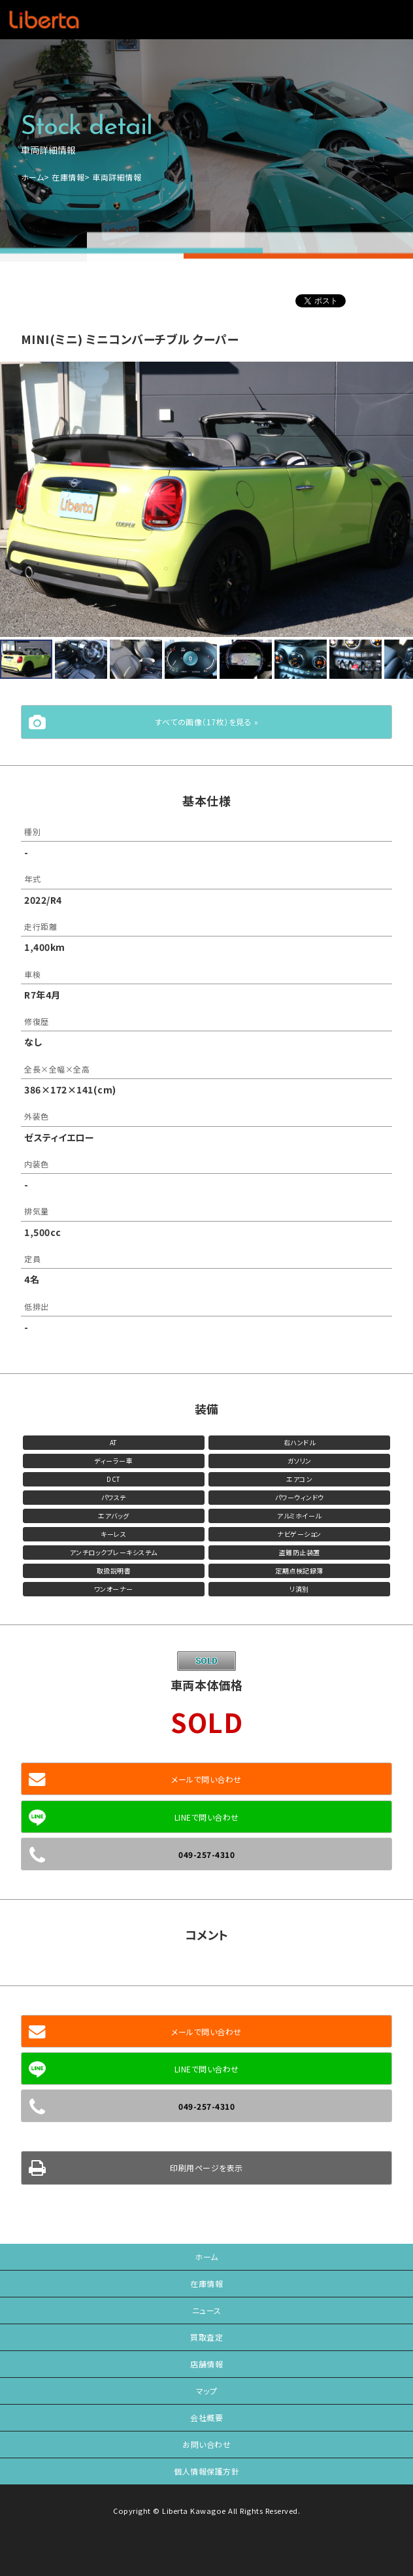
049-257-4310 (206, 1854)
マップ (207, 2390)
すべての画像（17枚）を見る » (206, 721)
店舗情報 (206, 2363)
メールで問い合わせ (206, 1779)
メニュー (385, 19)
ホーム (32, 176)
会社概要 (206, 2417)
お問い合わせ (206, 2444)
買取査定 (206, 2337)
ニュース (207, 2310)
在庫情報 (68, 176)
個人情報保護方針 (206, 2471)
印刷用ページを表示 (206, 2167)
